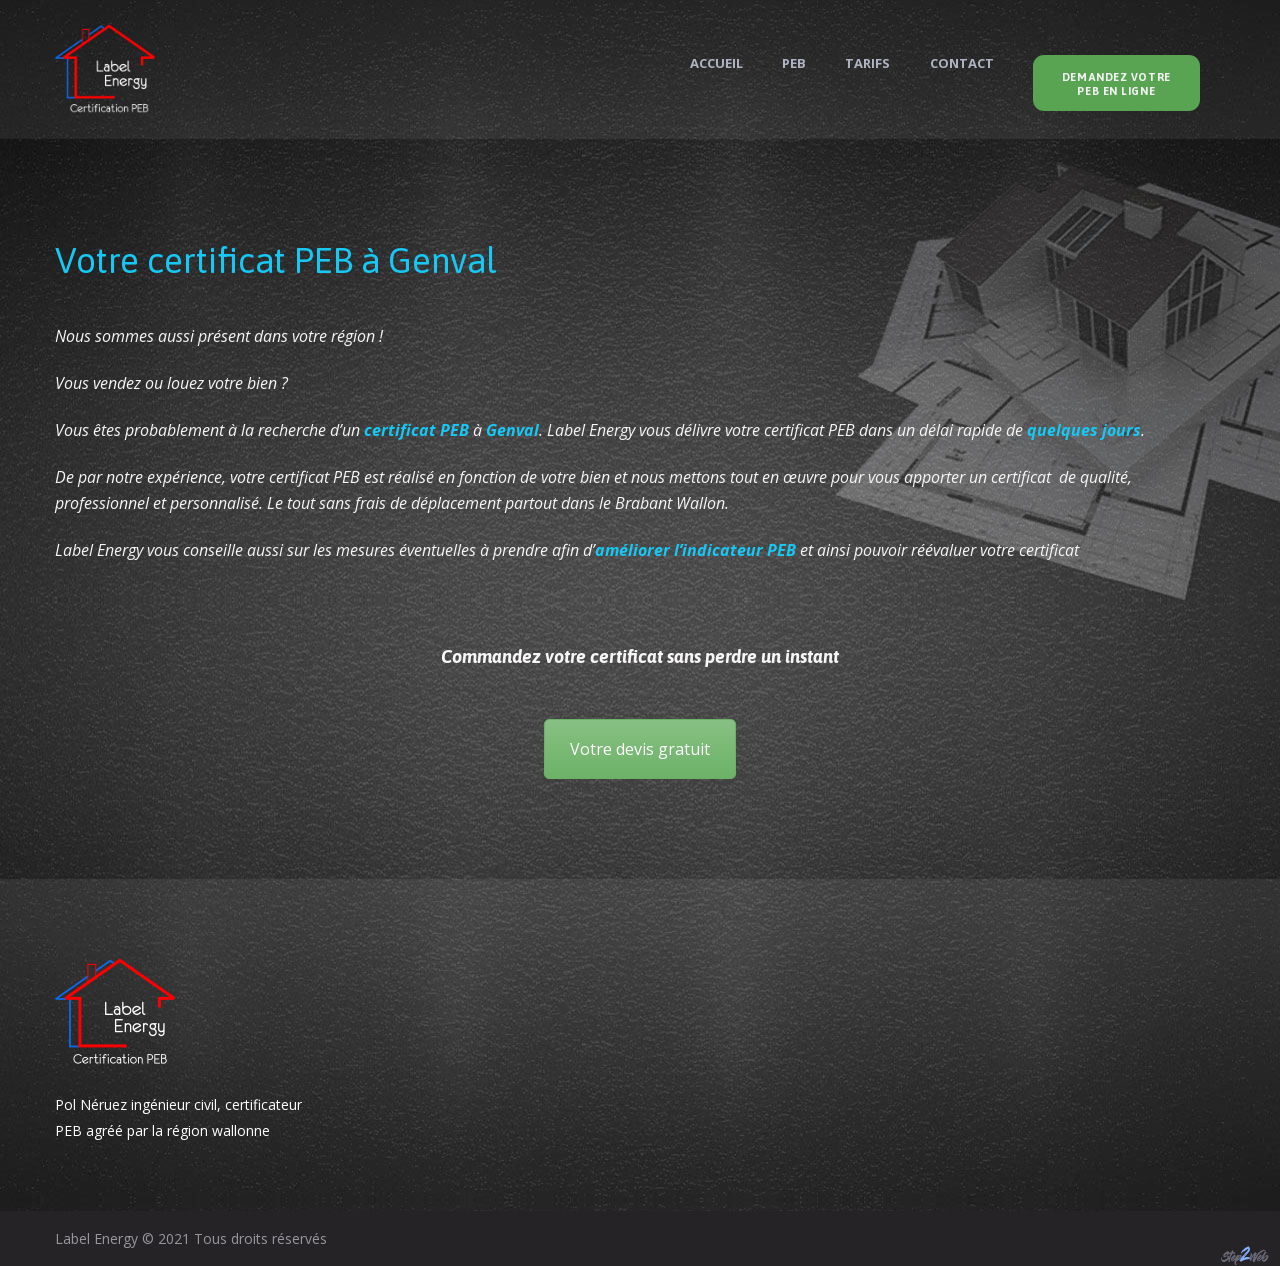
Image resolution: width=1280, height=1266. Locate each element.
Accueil (716, 63)
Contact (962, 63)
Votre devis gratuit (640, 749)
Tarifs (867, 63)
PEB (794, 63)
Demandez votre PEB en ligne (1116, 84)
